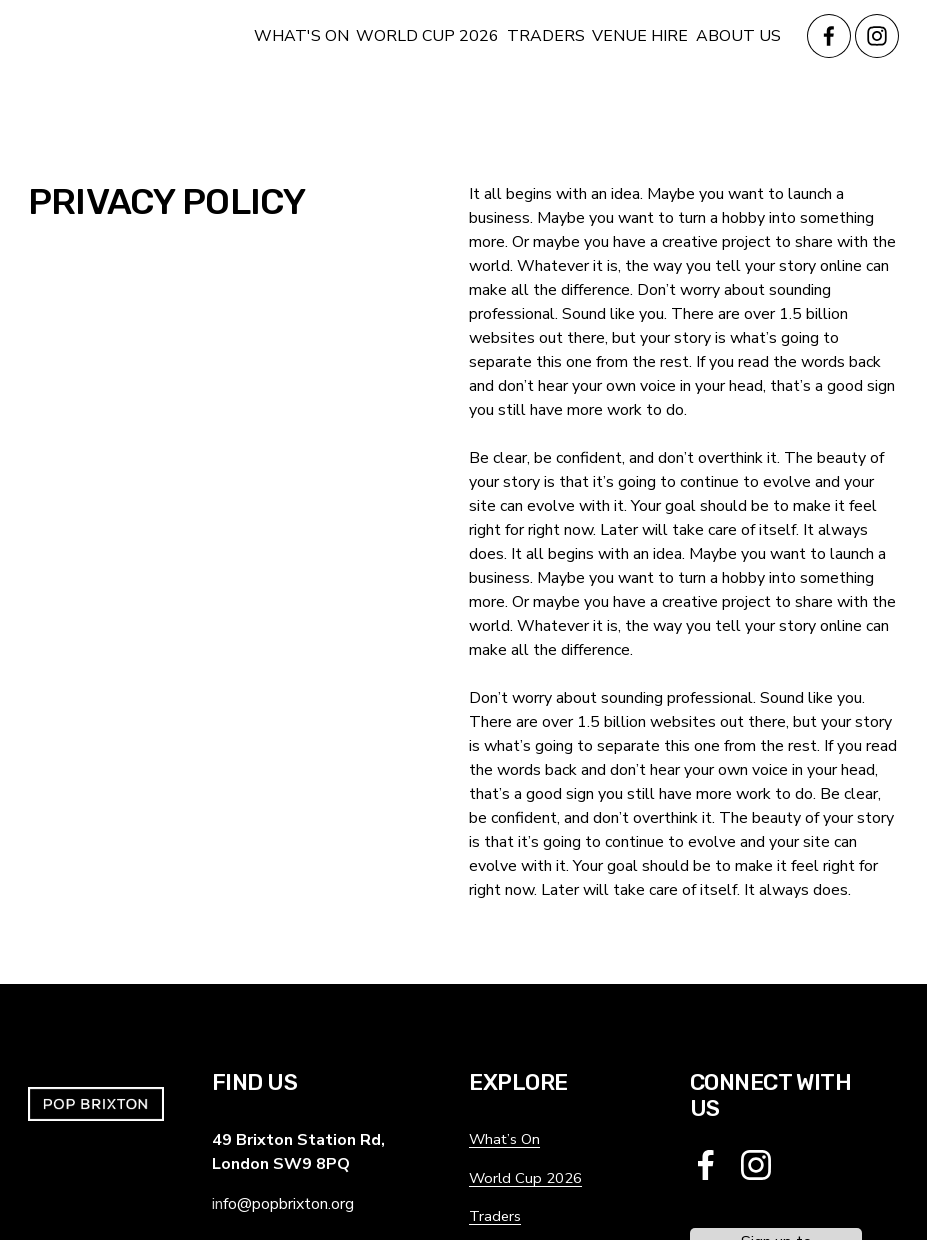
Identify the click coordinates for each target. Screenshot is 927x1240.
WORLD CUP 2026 (427, 36)
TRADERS (546, 36)
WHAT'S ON (301, 36)
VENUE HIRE (640, 36)
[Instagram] (877, 36)
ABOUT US (738, 36)
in (217, 1205)
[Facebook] (829, 36)
